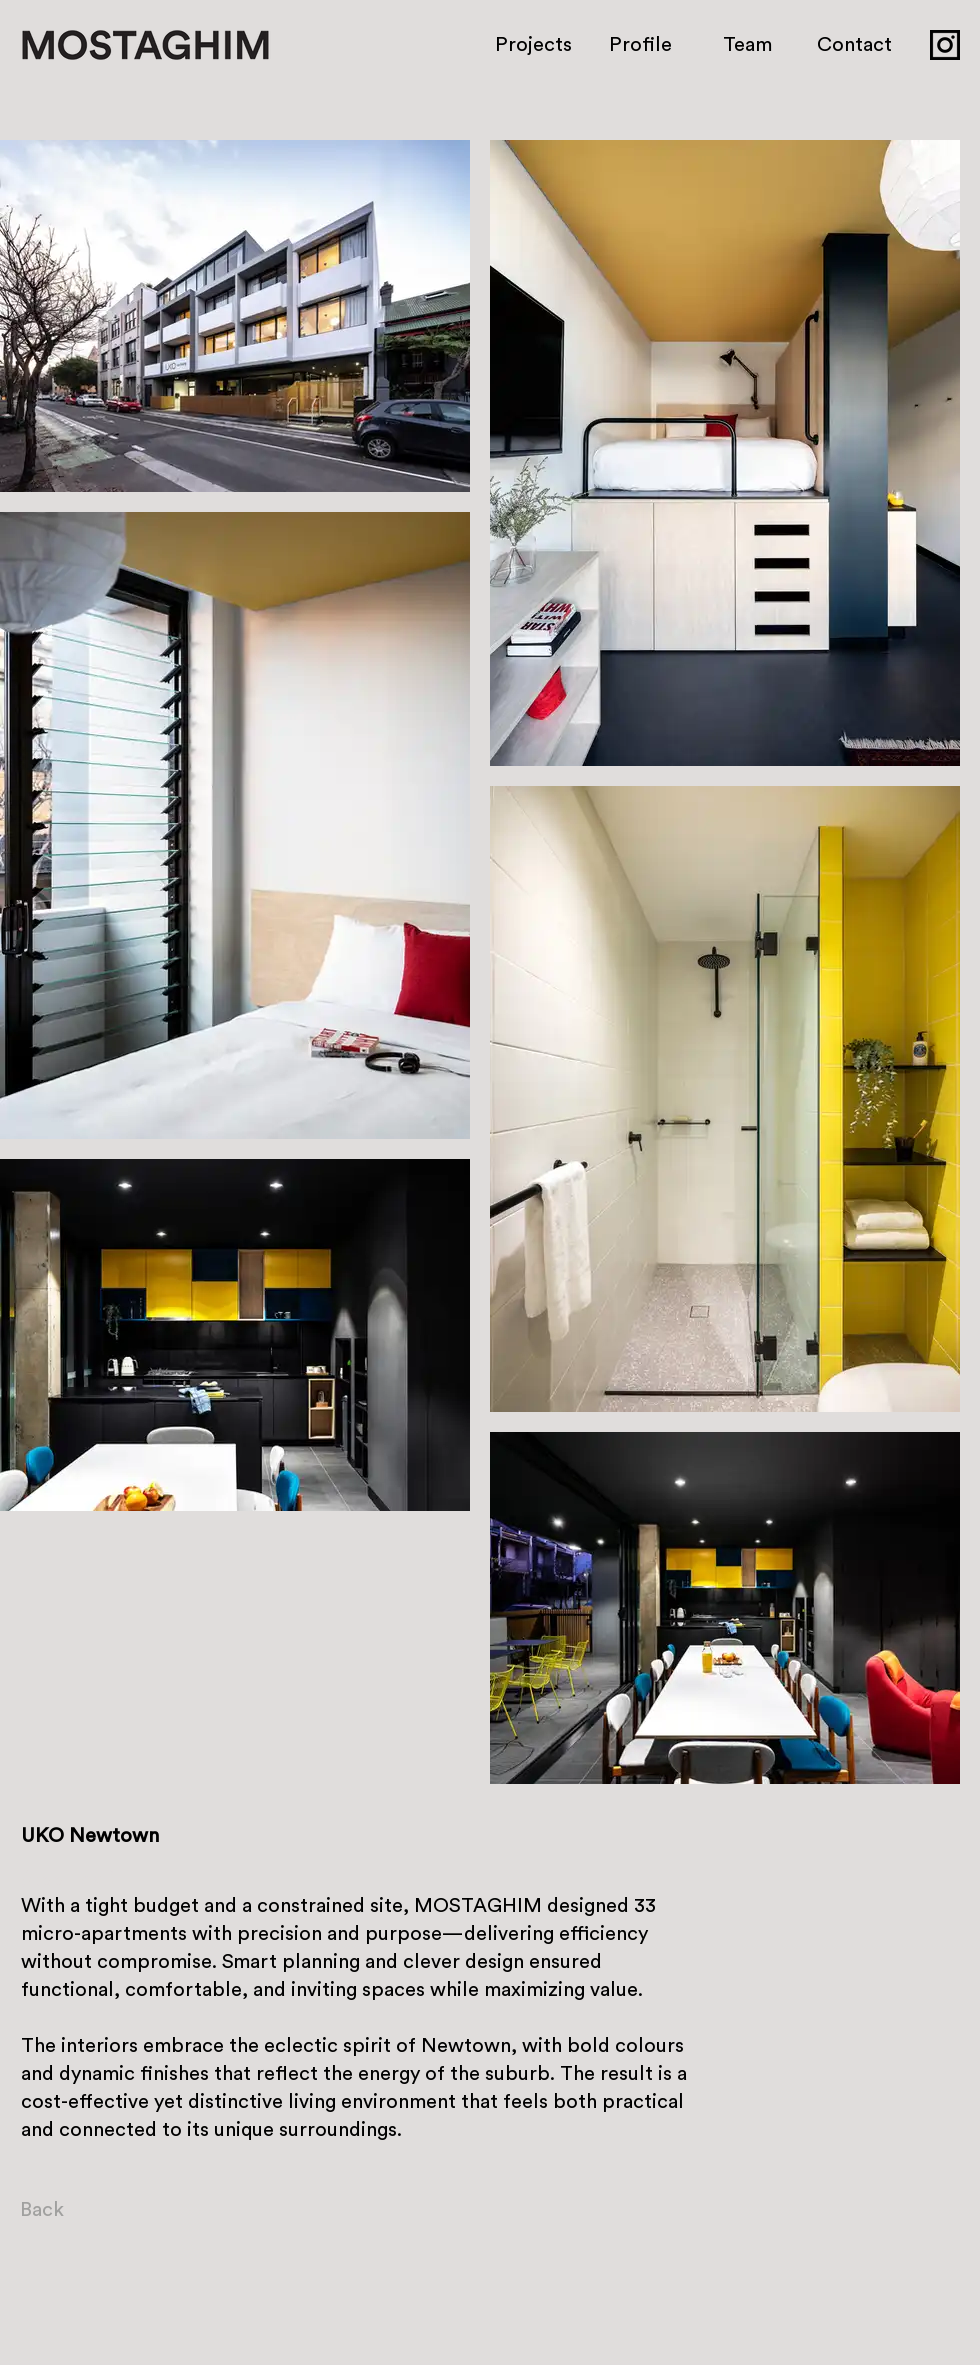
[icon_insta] (945, 45)
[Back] (70, 2210)
